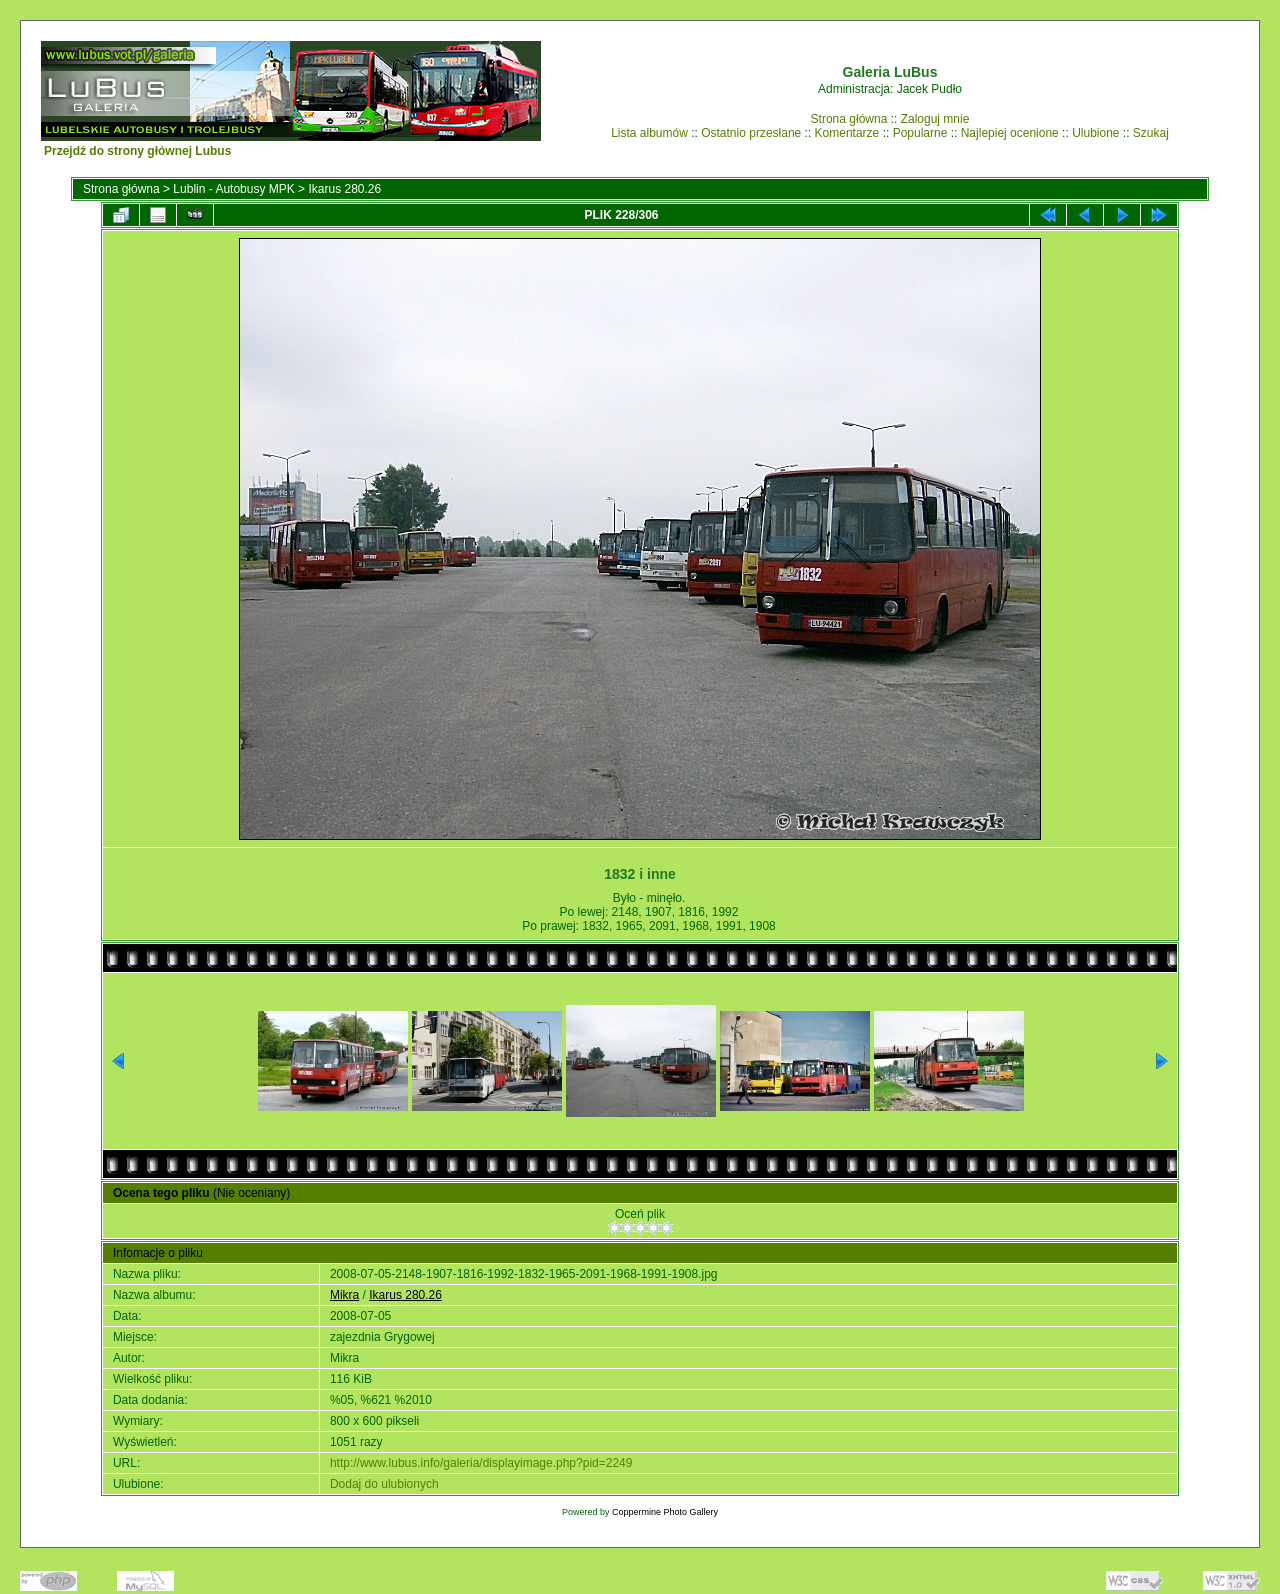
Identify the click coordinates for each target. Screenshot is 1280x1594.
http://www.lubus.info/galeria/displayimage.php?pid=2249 (481, 1463)
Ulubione (1095, 133)
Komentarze (847, 133)
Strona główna (849, 119)
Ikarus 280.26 (344, 189)
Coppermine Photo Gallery (665, 1512)
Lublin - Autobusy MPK (233, 189)
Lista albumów (649, 133)
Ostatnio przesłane (751, 133)
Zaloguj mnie (935, 119)
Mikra (344, 1295)
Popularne (920, 133)
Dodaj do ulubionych (384, 1484)
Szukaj (1151, 133)
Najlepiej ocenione (1010, 133)
